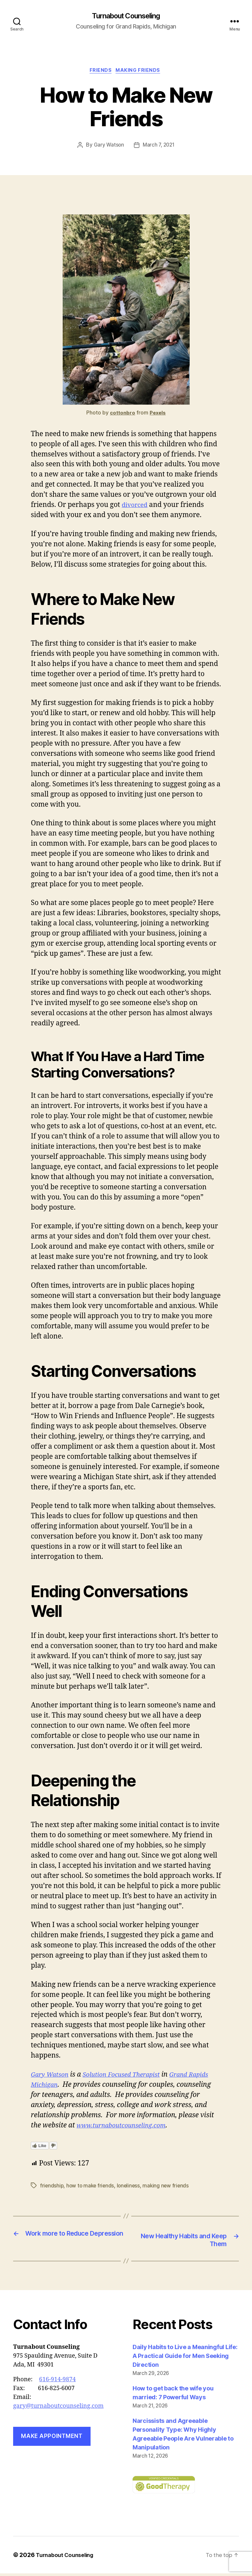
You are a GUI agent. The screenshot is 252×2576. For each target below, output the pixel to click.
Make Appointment (51, 2438)
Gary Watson (107, 147)
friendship (52, 2187)
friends (100, 72)
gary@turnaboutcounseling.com (58, 2408)
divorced (136, 507)
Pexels (158, 415)
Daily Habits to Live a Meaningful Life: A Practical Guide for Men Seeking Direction (185, 2358)
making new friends (169, 2187)
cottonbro (122, 415)
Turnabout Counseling (126, 16)
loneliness (131, 2187)
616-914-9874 (57, 2381)
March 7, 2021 (159, 147)
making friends (140, 72)
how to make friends (91, 2187)
